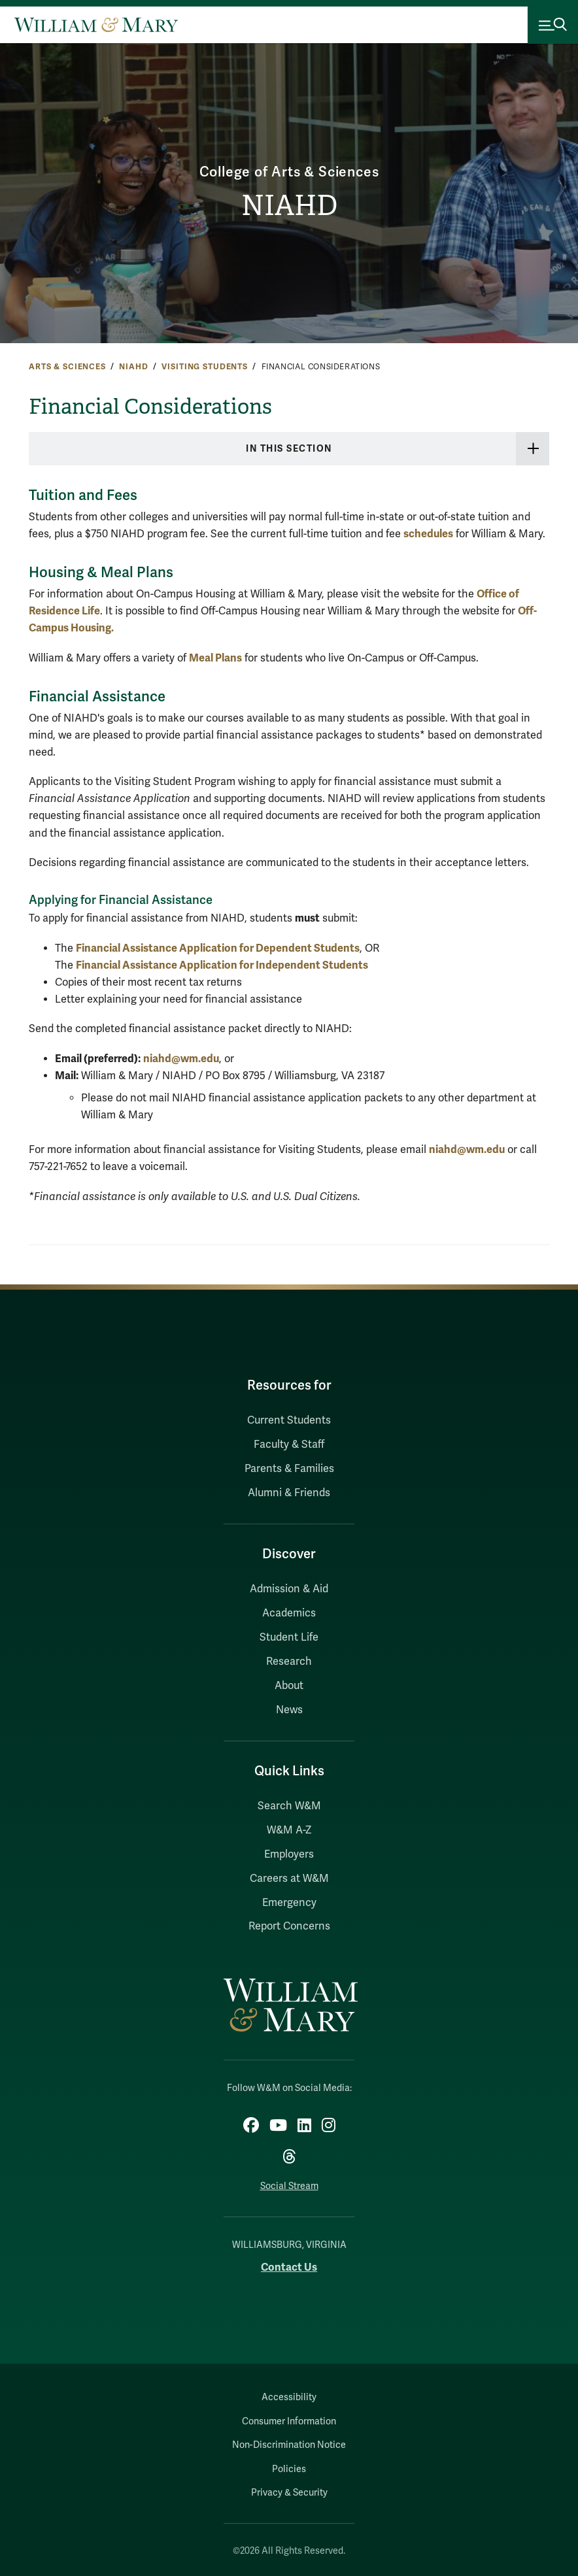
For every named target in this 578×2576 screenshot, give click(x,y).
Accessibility (289, 2397)
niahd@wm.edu (181, 1058)
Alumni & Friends (289, 1492)
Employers (289, 1854)
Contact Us (289, 2267)
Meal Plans (215, 658)
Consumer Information (289, 2421)
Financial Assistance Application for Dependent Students (218, 948)
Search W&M (289, 1806)
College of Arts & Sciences (289, 171)
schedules (428, 534)
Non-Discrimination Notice (289, 2445)
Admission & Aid (289, 1589)
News (289, 1709)
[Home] (96, 25)
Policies (289, 2469)
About (289, 1685)
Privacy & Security (289, 2492)
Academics (289, 1613)
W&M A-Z (289, 1830)
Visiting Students (205, 366)
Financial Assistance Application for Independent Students (222, 965)
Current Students (289, 1420)
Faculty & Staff (289, 1444)
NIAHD (289, 205)
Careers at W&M (289, 1878)
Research (289, 1661)
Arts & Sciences (67, 366)
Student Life (289, 1637)
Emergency (289, 1902)
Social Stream (289, 2186)
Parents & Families (289, 1468)
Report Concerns (289, 1926)
